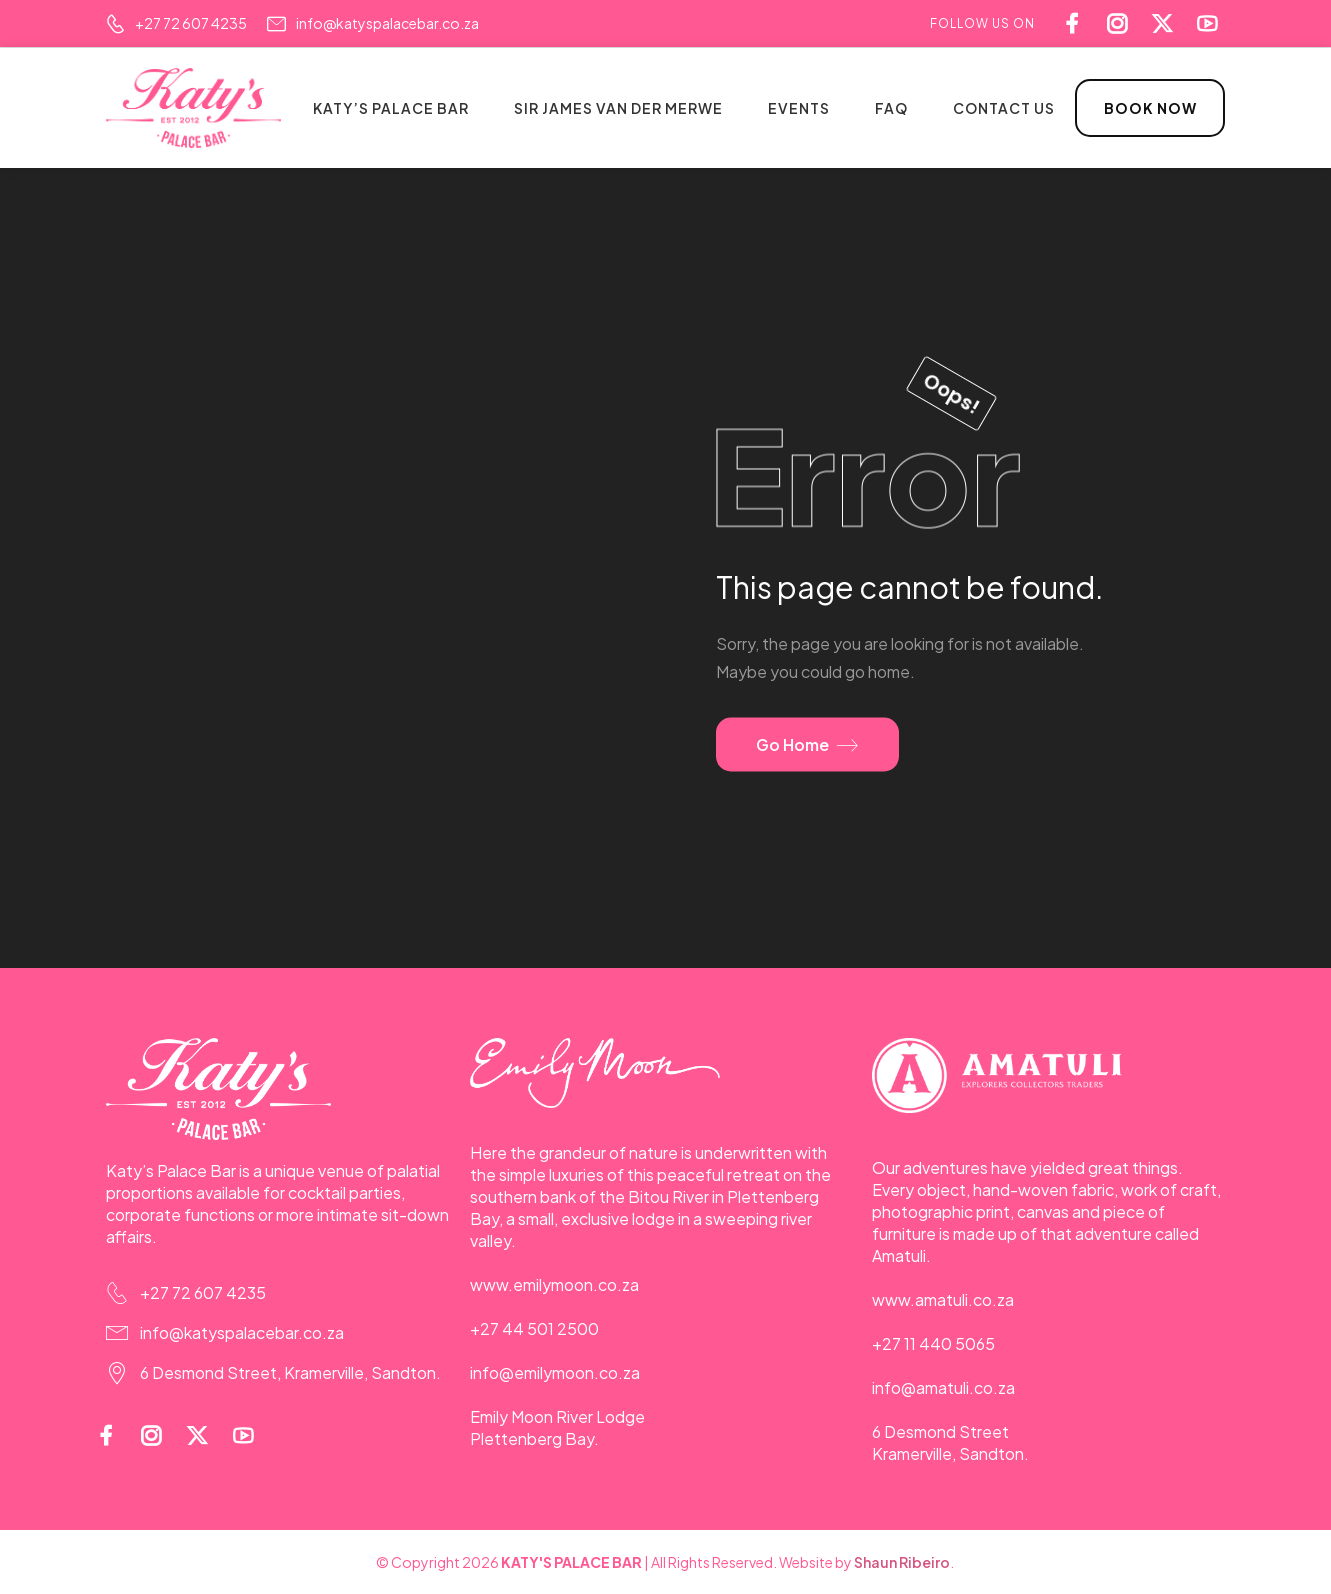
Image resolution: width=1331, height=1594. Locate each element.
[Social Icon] (1212, 23)
